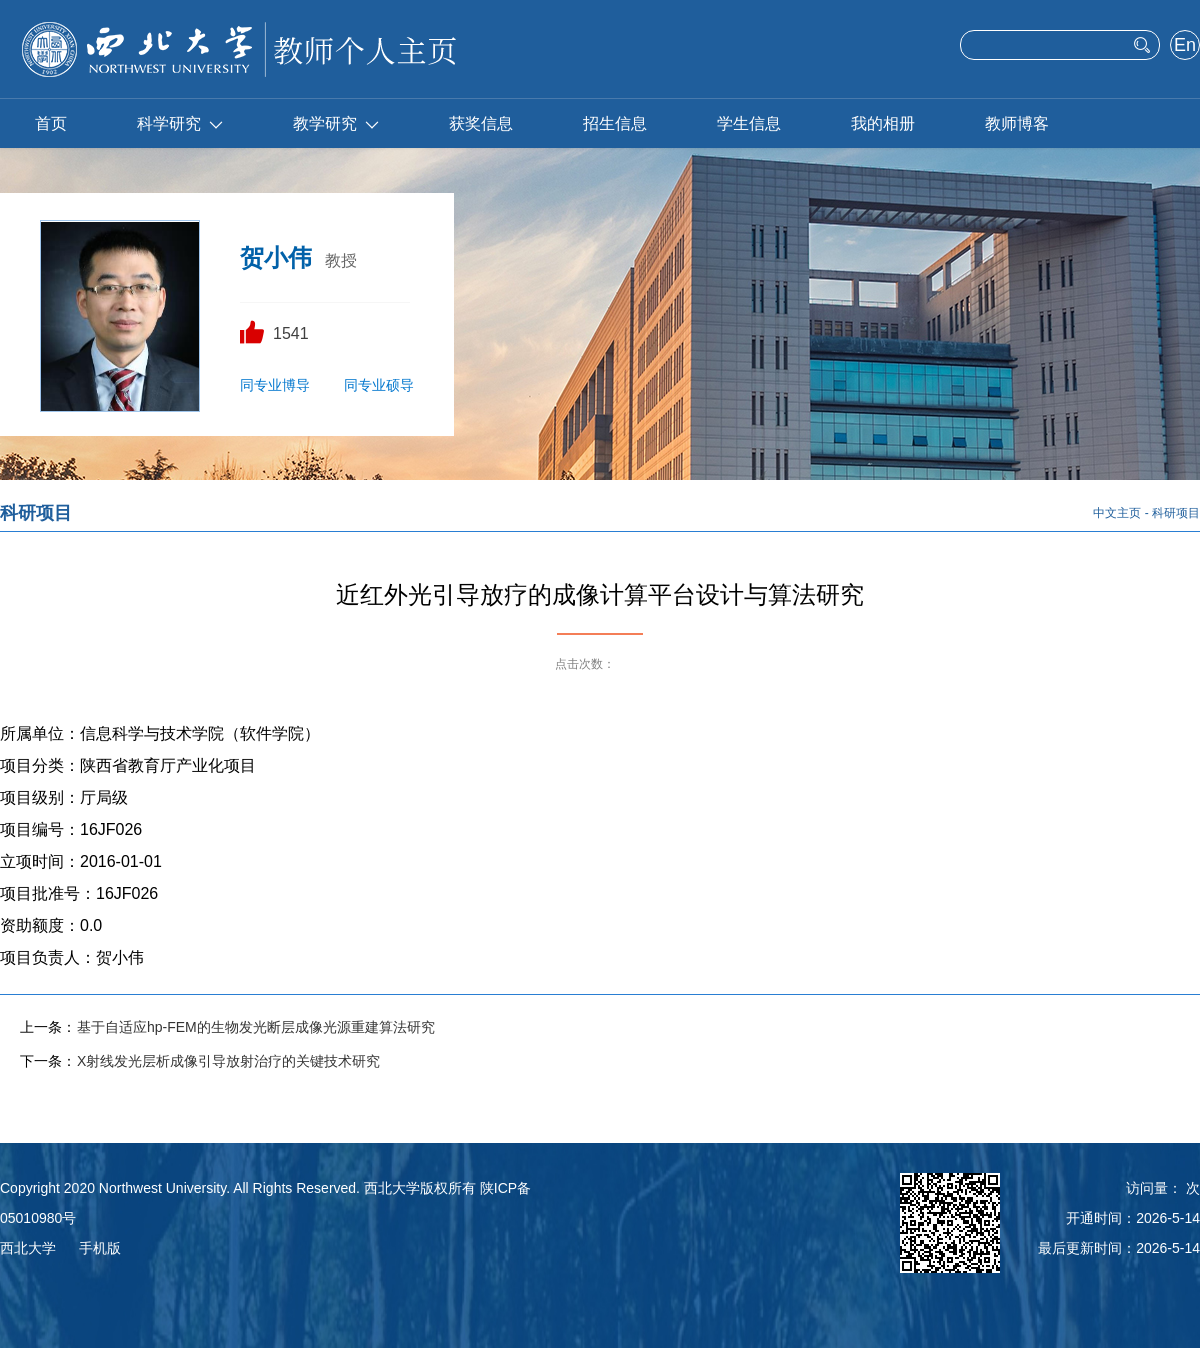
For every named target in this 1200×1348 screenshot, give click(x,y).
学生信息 (749, 123)
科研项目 (1176, 513)
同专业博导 (275, 385)
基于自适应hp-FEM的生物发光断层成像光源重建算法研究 (256, 1027)
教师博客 (1017, 123)
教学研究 (336, 123)
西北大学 (28, 1248)
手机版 (100, 1248)
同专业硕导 (379, 385)
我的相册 (883, 123)
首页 (51, 123)
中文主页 (1117, 513)
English (1184, 47)
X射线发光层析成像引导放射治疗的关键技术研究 (228, 1061)
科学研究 (180, 123)
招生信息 (615, 123)
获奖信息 (481, 123)
